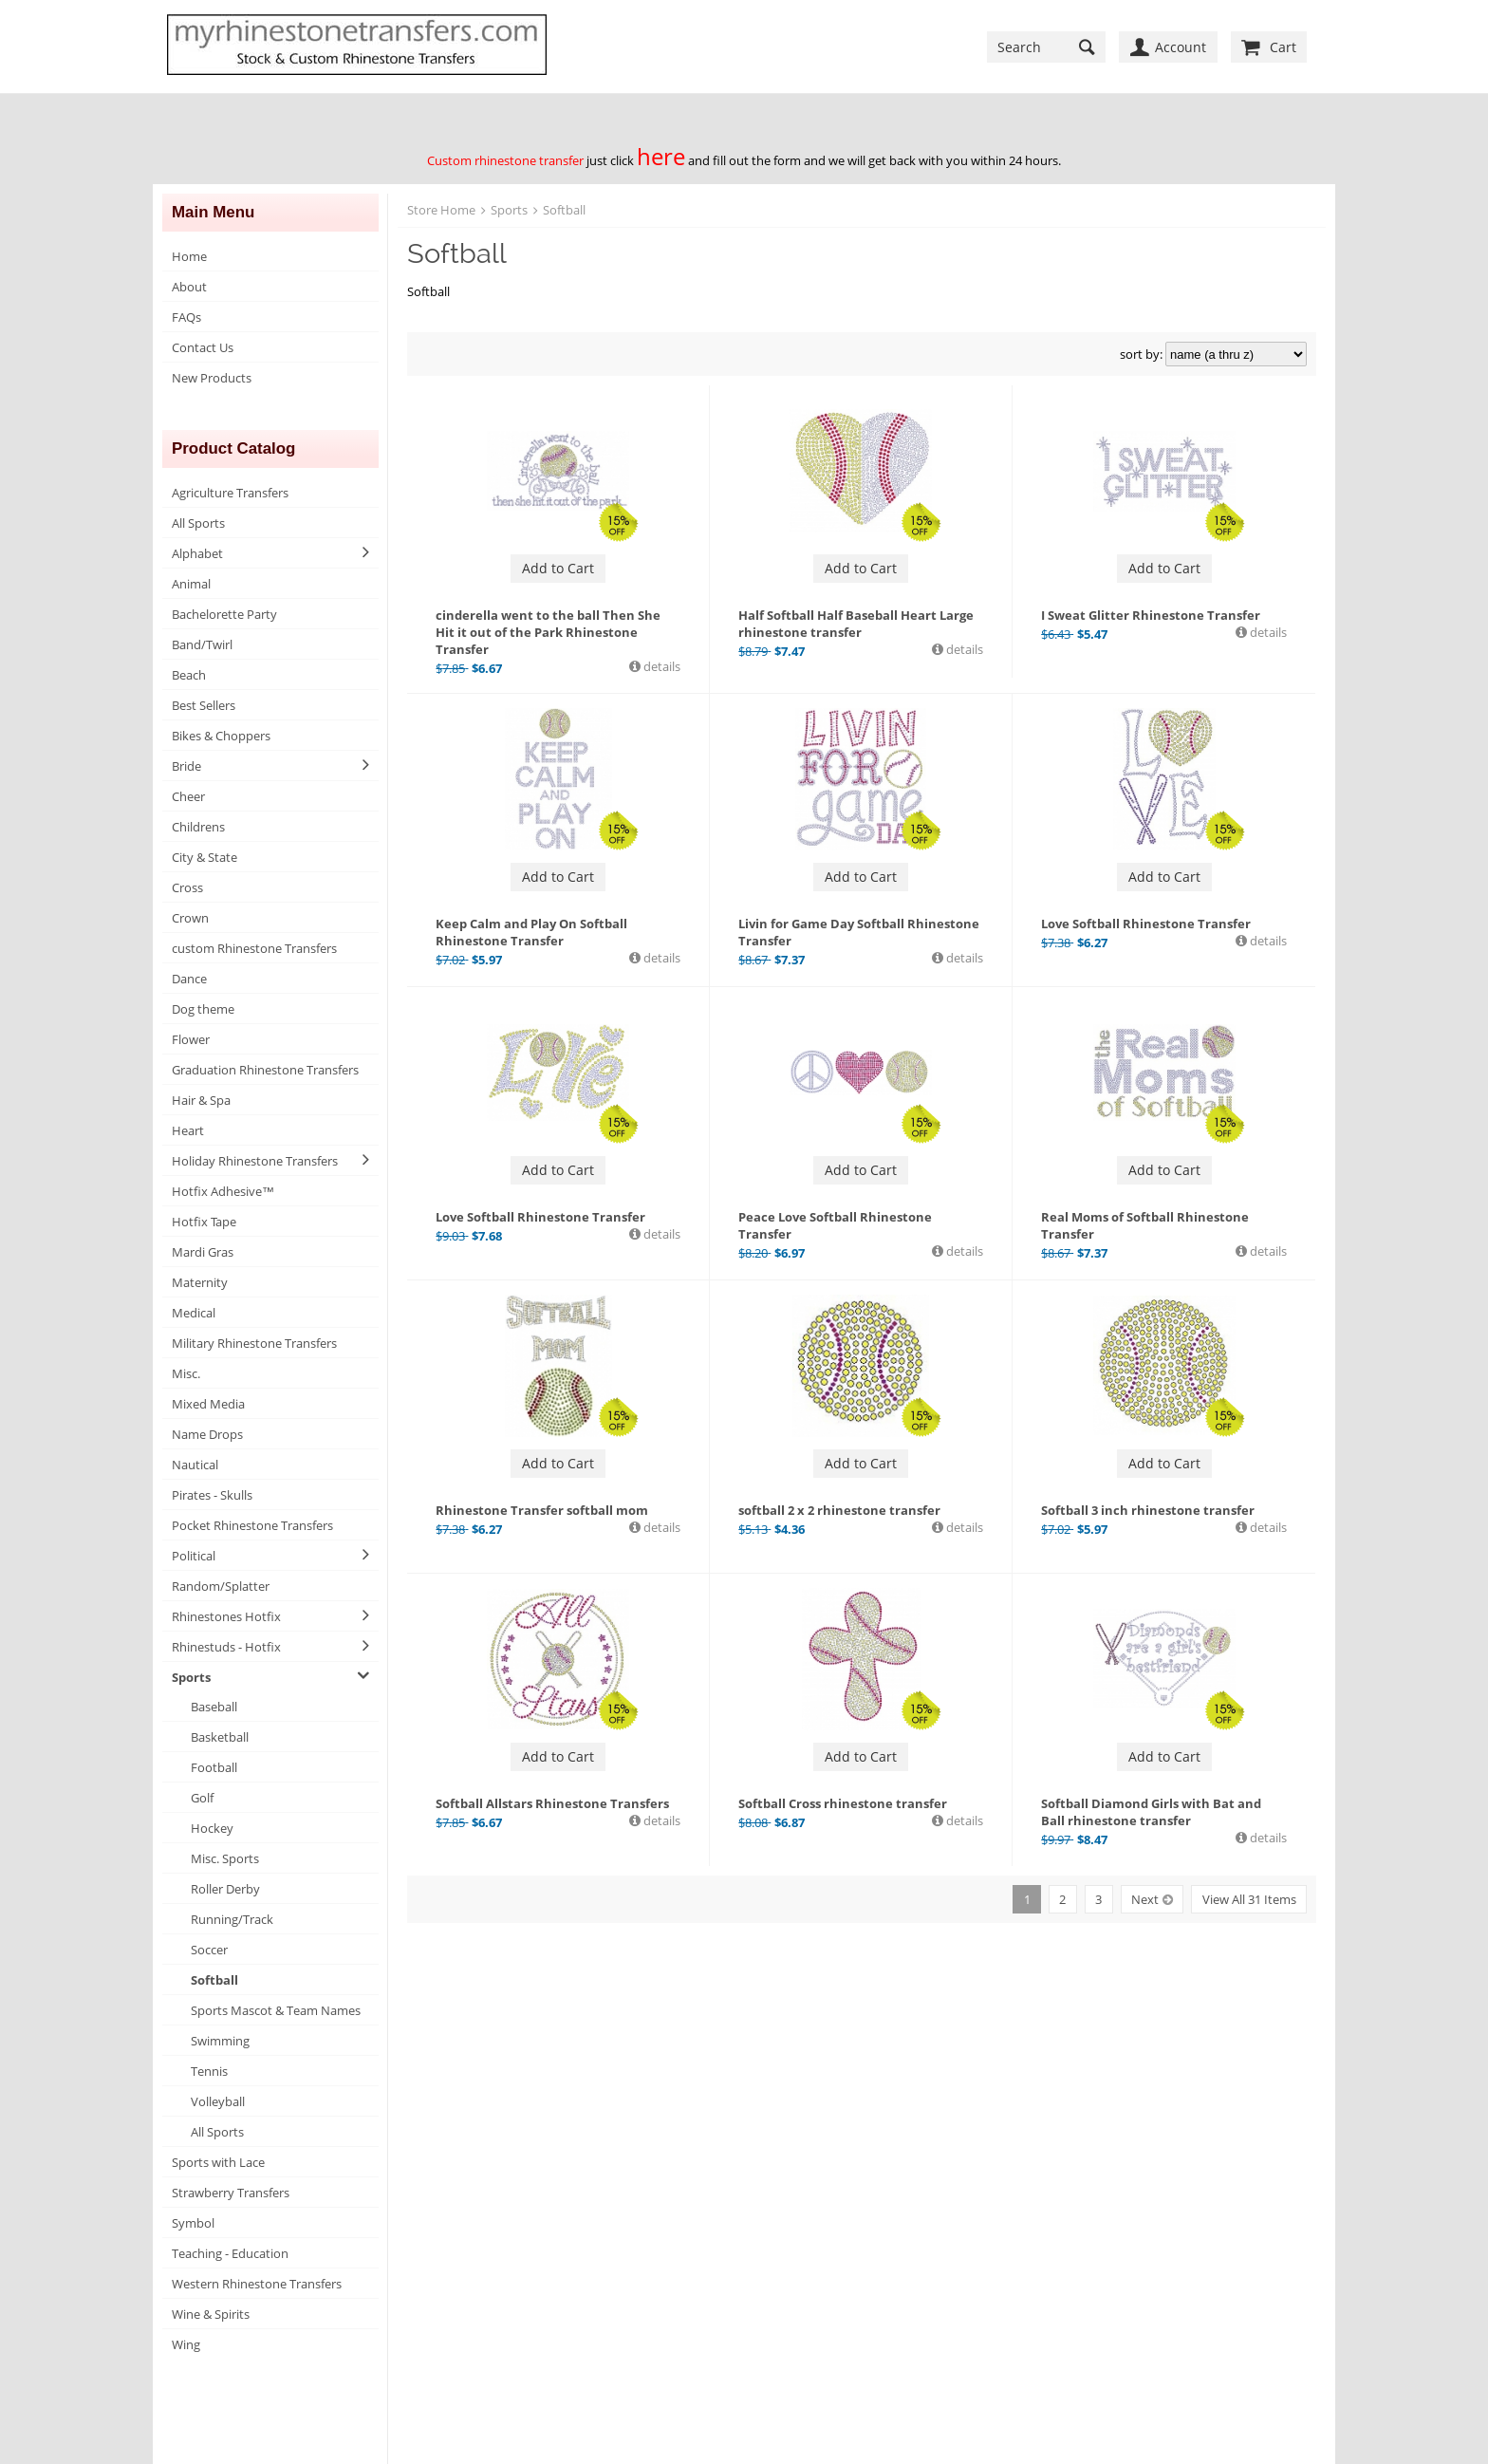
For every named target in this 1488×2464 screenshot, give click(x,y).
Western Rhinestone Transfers (257, 2283)
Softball (214, 1979)
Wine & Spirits (211, 2314)
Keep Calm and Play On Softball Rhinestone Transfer (531, 932)
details (660, 666)
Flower (191, 1039)
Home (189, 256)
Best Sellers (203, 705)
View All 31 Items (1249, 1899)
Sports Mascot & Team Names (276, 2010)
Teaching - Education (230, 2253)
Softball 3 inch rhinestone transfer (1148, 1510)
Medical (193, 1312)
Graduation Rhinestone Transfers (265, 1069)
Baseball (214, 1706)
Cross (187, 887)
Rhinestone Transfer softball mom (542, 1510)
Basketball (220, 1736)
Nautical (195, 1464)
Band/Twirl (202, 644)
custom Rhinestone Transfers (254, 948)
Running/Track (232, 1919)
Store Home (441, 209)
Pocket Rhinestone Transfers (252, 1525)
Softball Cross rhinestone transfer (842, 1803)
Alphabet (197, 553)
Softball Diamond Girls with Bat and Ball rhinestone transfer (1151, 1812)
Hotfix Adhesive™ (223, 1191)
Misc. (186, 1373)
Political (193, 1555)
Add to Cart (558, 568)
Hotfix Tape (204, 1221)
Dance (189, 978)
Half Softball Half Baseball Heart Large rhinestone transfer (856, 624)
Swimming (220, 2040)
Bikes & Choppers (221, 735)
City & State (204, 857)
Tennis (209, 2071)
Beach (189, 674)
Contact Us (202, 347)
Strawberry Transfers (230, 2192)
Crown (190, 917)
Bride (186, 766)
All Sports (198, 523)
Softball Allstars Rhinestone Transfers (552, 1803)
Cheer (188, 796)
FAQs (186, 317)
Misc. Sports (225, 1858)
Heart (188, 1130)
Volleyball (218, 2101)
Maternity (200, 1282)
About (189, 286)
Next (1145, 1899)
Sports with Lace (218, 2162)
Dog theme (203, 1008)
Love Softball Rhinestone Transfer (1146, 923)
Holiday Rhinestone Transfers (255, 1160)
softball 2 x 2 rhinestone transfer (839, 1510)
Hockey (212, 1828)
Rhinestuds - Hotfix (226, 1646)
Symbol (193, 2222)
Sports (191, 1677)
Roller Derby (225, 1888)
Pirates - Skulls (212, 1494)
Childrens (198, 826)
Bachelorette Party (224, 614)
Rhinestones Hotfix (226, 1616)
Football (214, 1767)
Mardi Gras (202, 1251)
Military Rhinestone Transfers (254, 1343)
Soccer (209, 1949)
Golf (202, 1797)
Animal (191, 583)
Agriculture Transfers (230, 492)
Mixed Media (208, 1403)
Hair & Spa (201, 1100)
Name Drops (207, 1434)
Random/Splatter (221, 1586)
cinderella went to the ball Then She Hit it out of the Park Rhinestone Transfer (548, 632)
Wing (186, 2344)
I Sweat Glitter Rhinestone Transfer (1150, 615)
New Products (211, 377)
